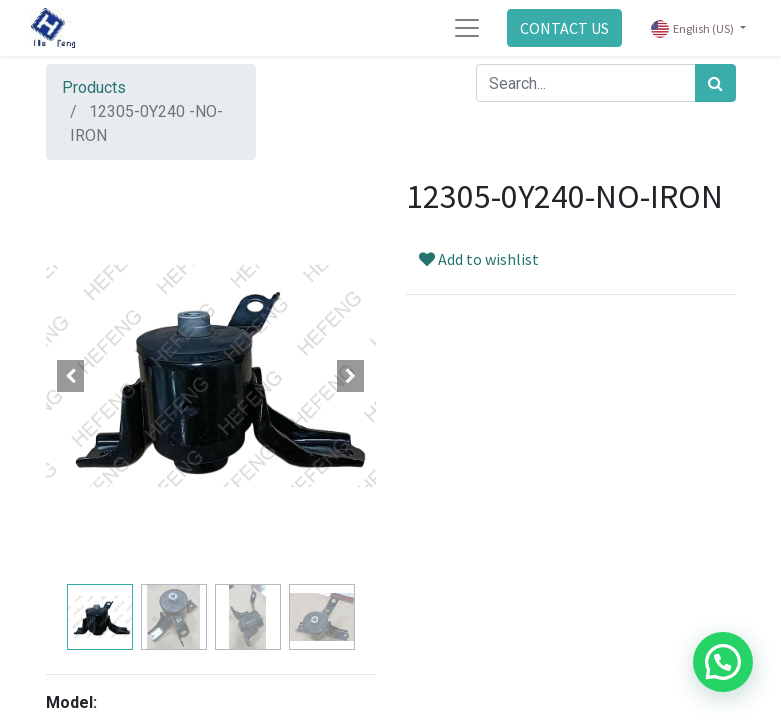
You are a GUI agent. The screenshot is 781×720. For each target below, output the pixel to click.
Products (94, 87)
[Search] (715, 83)
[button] (71, 376)
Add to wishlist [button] (479, 259)
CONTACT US (564, 28)
